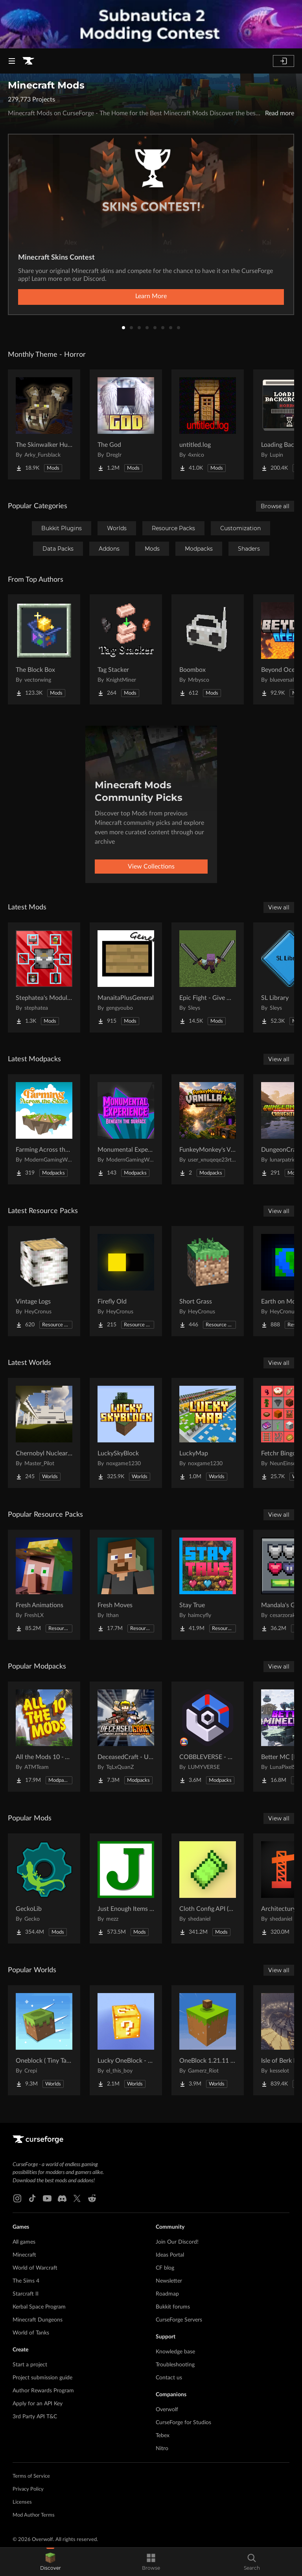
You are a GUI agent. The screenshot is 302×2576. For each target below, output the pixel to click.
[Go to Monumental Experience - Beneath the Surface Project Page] (126, 1129)
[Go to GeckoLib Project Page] (44, 1888)
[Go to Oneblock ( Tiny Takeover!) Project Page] (44, 2040)
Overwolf (167, 2409)
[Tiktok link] (32, 2198)
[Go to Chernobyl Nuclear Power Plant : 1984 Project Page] (44, 1433)
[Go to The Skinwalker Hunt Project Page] (44, 424)
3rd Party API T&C (35, 2416)
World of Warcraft (35, 2268)
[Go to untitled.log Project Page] (207, 424)
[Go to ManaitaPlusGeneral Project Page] (126, 977)
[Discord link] (62, 2198)
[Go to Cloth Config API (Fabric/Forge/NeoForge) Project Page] (207, 1888)
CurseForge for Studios (183, 2422)
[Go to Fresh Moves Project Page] (126, 1585)
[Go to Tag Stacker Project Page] (126, 649)
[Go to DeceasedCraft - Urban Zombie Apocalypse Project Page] (126, 1737)
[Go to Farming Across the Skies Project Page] (44, 1129)
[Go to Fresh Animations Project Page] (44, 1585)
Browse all (275, 506)
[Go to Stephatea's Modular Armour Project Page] (44, 977)
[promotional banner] (151, 24)
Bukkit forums (173, 2307)
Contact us (169, 2378)
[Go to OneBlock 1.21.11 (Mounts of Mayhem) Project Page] (207, 2040)
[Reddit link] (92, 2198)
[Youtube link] (47, 2198)
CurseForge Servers (179, 2320)
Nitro (162, 2448)
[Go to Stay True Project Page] (207, 1585)
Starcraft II (26, 2294)
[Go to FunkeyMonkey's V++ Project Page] (207, 1129)
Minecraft (24, 2255)
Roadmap (167, 2294)
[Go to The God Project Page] (126, 424)
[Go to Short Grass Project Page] (207, 1281)
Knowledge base (175, 2352)
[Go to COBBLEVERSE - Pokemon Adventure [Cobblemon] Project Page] (207, 1737)
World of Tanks (31, 2333)
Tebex (162, 2435)
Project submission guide (42, 2378)
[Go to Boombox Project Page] (207, 649)
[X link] (77, 2198)
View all (278, 907)
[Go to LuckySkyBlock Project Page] (126, 1433)
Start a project (30, 2365)
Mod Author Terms (34, 2515)
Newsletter (169, 2281)
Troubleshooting (175, 2365)
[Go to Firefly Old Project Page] (126, 1281)
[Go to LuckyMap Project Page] (207, 1433)
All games (24, 2242)
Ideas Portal (170, 2255)
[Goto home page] (28, 61)
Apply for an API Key (38, 2403)
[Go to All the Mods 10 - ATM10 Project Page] (44, 1737)
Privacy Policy (28, 2489)
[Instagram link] (17, 2198)
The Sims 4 (26, 2281)
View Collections (151, 866)
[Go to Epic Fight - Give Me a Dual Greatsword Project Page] (207, 977)
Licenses (22, 2502)
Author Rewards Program (43, 2390)
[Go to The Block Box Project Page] (44, 649)
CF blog (165, 2268)
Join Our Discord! (177, 2242)
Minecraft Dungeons (38, 2320)
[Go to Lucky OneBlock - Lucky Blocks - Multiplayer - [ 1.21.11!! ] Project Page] (126, 2040)
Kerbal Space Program (39, 2307)
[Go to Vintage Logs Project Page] (44, 1281)
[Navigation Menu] (12, 61)
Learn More (151, 296)
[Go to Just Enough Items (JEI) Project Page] (126, 1888)
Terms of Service (31, 2476)
